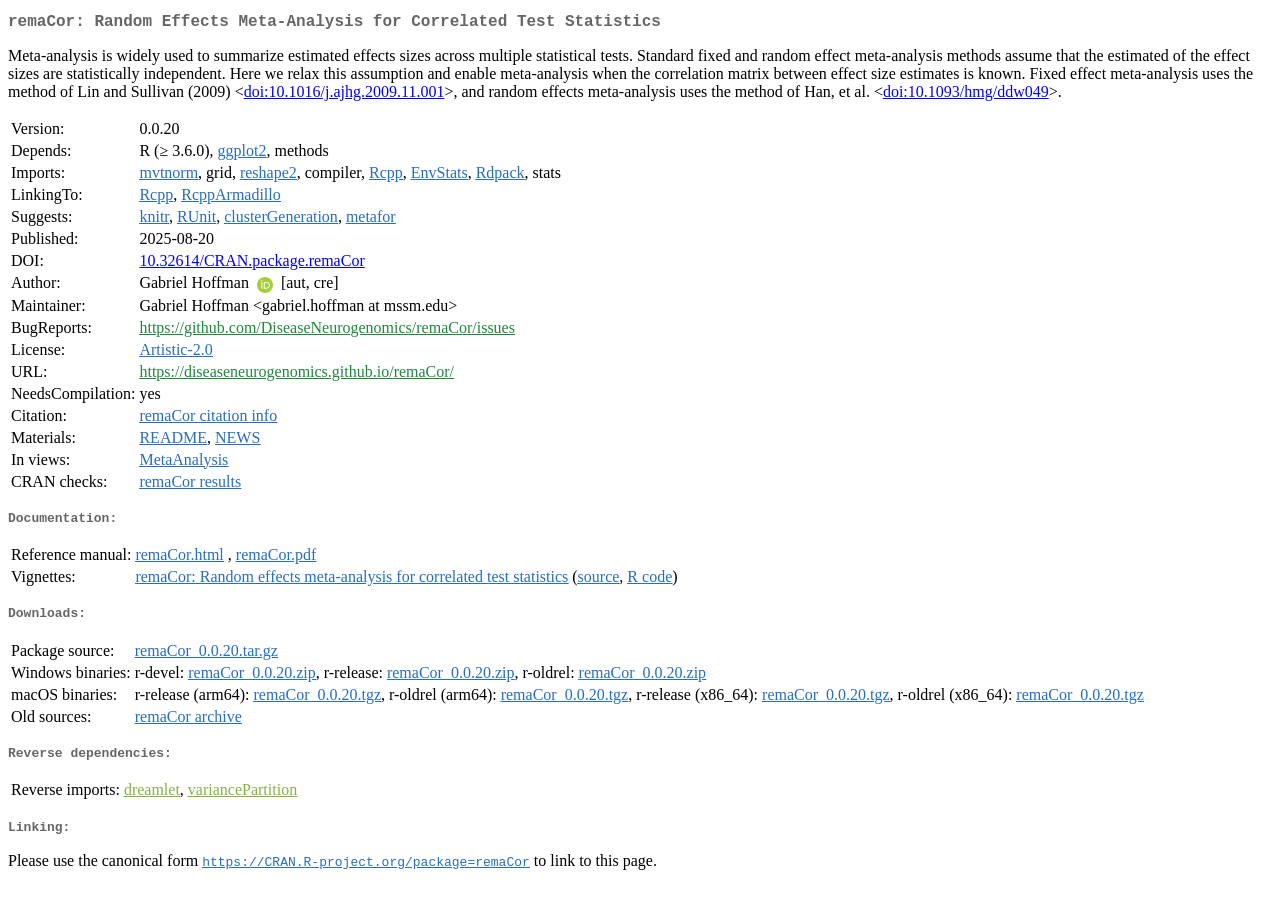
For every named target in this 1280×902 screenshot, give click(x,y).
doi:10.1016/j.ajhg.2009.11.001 (344, 95)
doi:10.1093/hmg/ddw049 (966, 95)
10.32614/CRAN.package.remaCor (251, 264)
